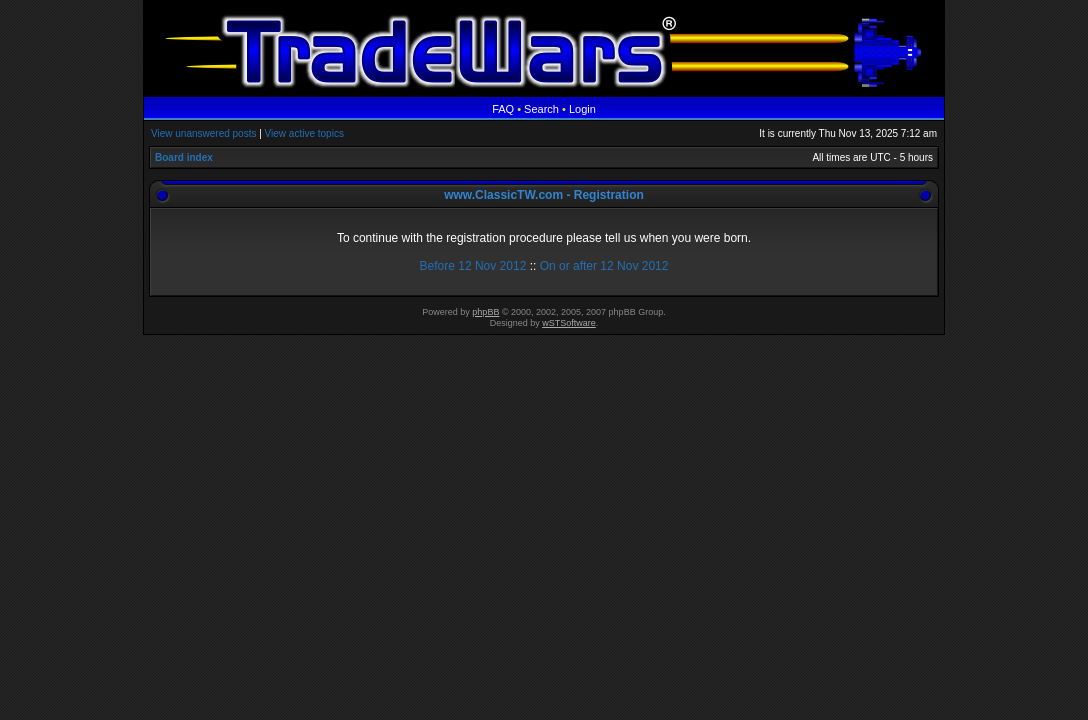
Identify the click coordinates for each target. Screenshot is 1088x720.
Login (582, 109)
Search (541, 109)
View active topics (304, 133)
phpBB (485, 312)
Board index (184, 157)
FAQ (503, 109)
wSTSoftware (569, 323)
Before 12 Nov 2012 (473, 266)
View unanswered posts (203, 133)
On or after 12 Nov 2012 (604, 266)
